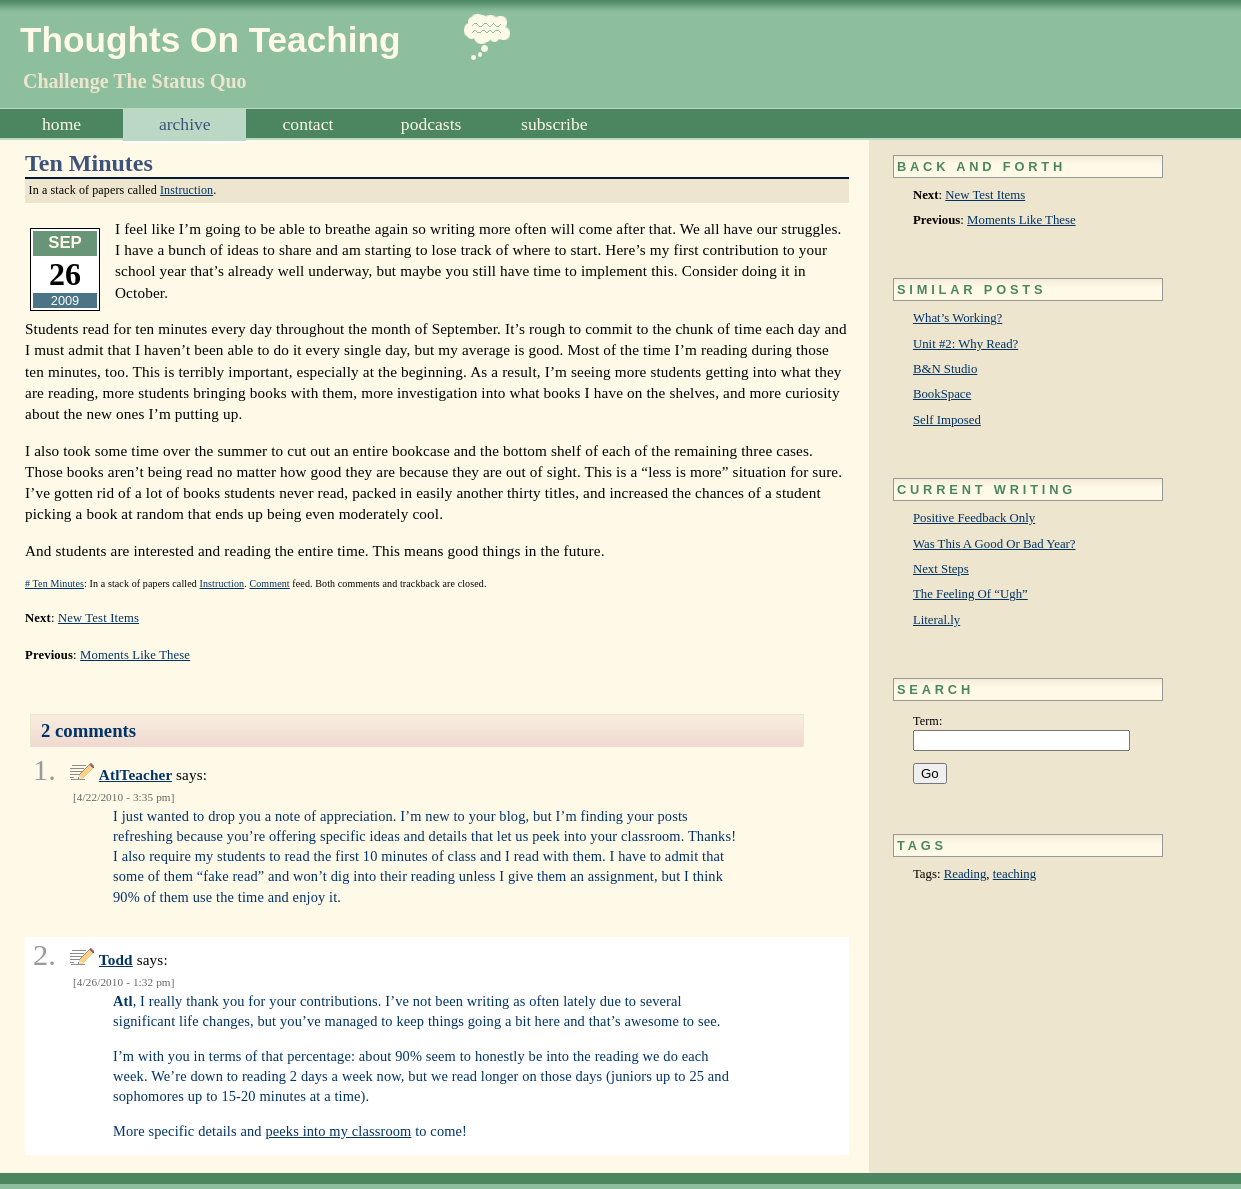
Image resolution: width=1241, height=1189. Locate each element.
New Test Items (985, 195)
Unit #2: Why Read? (965, 344)
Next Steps (941, 569)
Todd (116, 959)
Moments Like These (1021, 220)
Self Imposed (947, 420)
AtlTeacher (135, 774)
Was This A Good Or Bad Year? (994, 544)
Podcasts (431, 124)
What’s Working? (957, 318)
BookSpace (942, 394)
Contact (308, 124)
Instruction (186, 190)
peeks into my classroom (338, 1131)
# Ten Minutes (54, 583)
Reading (965, 874)
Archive (185, 124)
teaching (1014, 874)
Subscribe (554, 124)
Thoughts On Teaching (210, 39)
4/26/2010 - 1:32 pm (124, 982)
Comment (269, 583)
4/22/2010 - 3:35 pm (124, 797)
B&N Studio (945, 369)
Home (61, 124)
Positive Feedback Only (974, 518)
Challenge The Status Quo (135, 81)
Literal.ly (936, 620)
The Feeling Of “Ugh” (970, 594)
